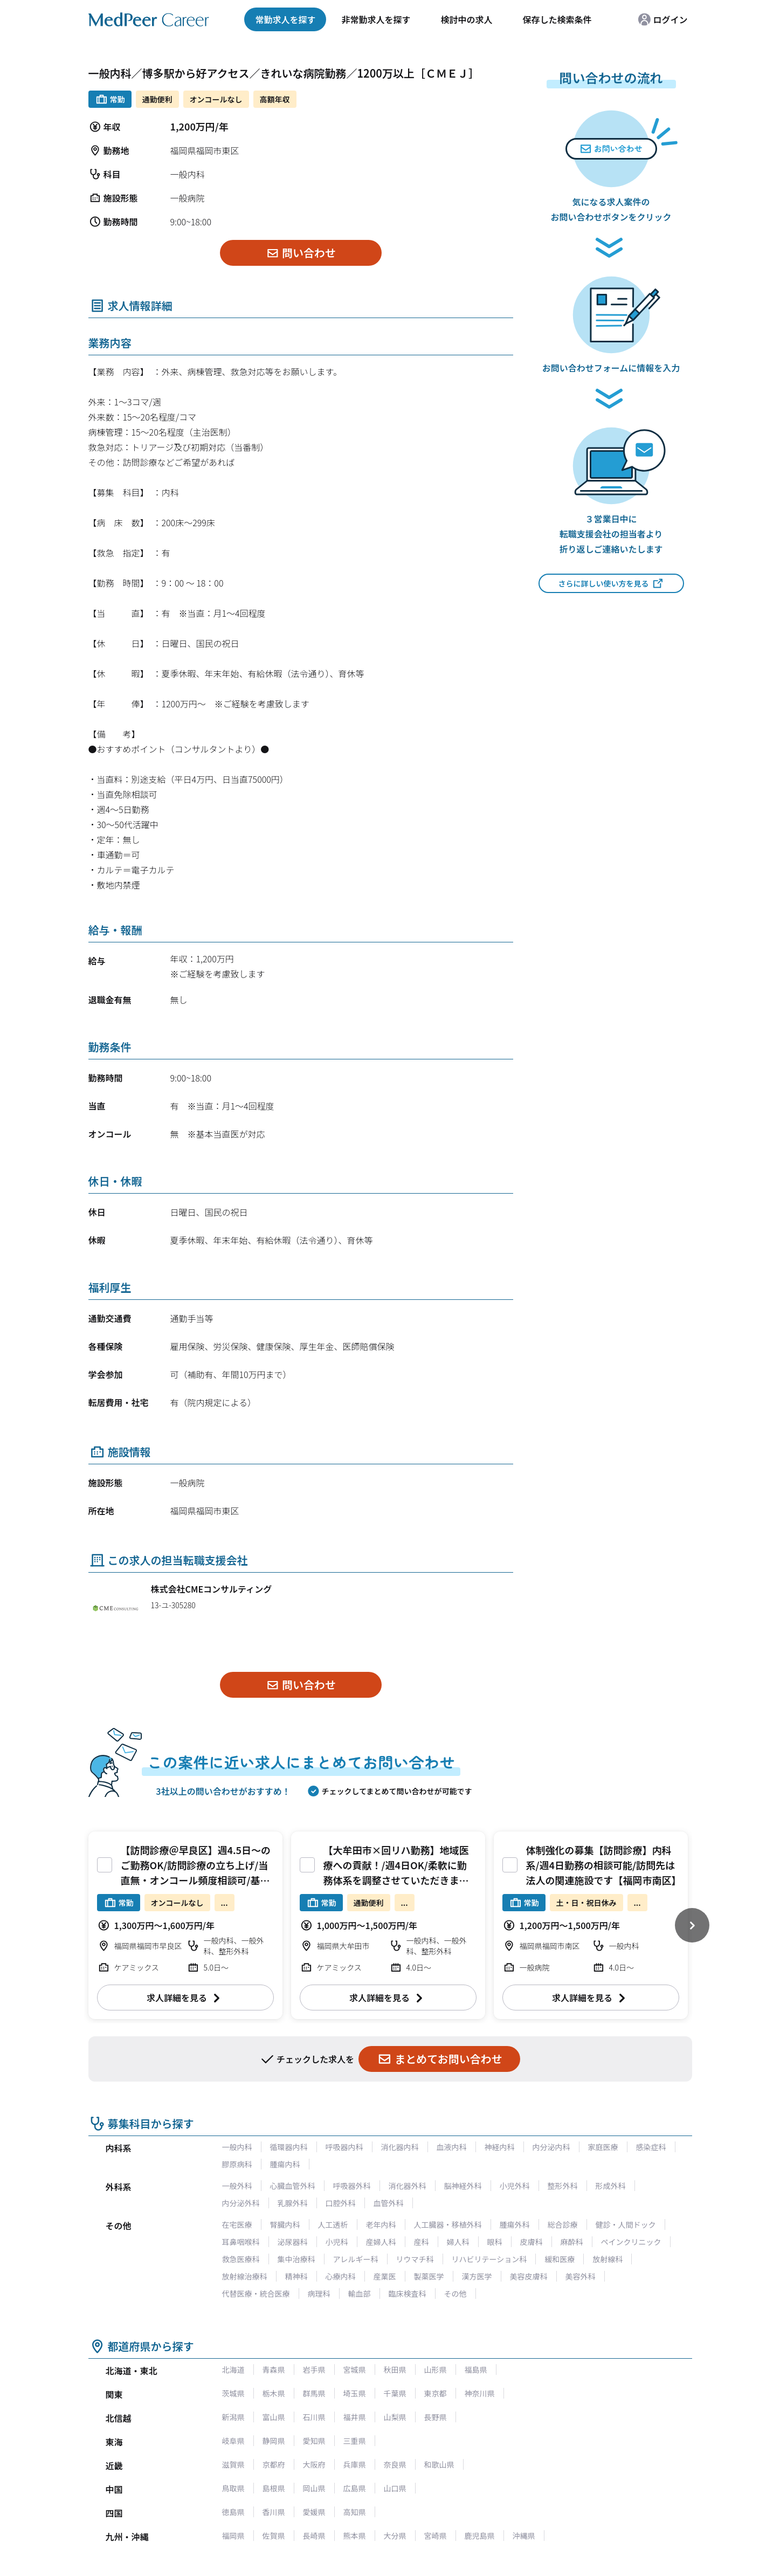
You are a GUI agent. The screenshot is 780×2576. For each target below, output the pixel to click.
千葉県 (395, 2393)
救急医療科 (241, 2259)
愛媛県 (314, 2511)
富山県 (274, 2417)
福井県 (354, 2417)
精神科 (296, 2276)
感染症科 (651, 2146)
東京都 (435, 2393)
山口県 (395, 2488)
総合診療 (563, 2224)
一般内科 (237, 2146)
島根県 (274, 2488)
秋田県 (395, 2369)
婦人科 (458, 2241)
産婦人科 (381, 2241)
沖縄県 (524, 2535)
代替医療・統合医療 (256, 2293)
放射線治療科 (244, 2276)
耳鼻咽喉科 (241, 2241)
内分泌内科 (551, 2146)
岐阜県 (233, 2440)
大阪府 (314, 2464)
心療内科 (341, 2276)
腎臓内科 (285, 2224)
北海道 (233, 2369)
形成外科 (611, 2185)
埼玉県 (354, 2393)
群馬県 (314, 2393)
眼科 (494, 2241)
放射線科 (607, 2259)
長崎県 (314, 2535)
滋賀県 (233, 2464)
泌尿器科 (293, 2241)
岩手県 (314, 2369)
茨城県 (233, 2393)
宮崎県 (435, 2535)
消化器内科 (400, 2146)
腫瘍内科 (285, 2164)
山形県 (435, 2369)
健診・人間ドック (626, 2224)
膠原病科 (237, 2164)
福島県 (476, 2369)
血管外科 (389, 2203)
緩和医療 (559, 2259)
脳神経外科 (463, 2185)
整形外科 (563, 2185)
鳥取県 (233, 2488)
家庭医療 (603, 2146)
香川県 (274, 2511)
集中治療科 (296, 2259)
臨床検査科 (407, 2293)
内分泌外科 (241, 2203)
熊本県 (354, 2535)
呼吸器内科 (344, 2146)
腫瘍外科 (515, 2224)
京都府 (274, 2464)
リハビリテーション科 (489, 2259)
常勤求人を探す (285, 19)
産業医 (385, 2276)
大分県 (395, 2535)
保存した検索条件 (556, 19)
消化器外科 (407, 2185)
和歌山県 (439, 2464)
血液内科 (452, 2146)
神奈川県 (480, 2393)
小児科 (337, 2241)
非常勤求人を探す (375, 19)
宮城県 (354, 2369)
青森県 (274, 2369)
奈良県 (395, 2464)
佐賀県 (274, 2535)
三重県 (354, 2440)
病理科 (319, 2293)
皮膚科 (531, 2241)
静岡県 (274, 2440)
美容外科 (580, 2276)
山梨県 (395, 2417)
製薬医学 (429, 2276)
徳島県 (233, 2511)
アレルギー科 (355, 2259)
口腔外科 (341, 2203)
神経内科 (500, 2146)
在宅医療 (237, 2224)
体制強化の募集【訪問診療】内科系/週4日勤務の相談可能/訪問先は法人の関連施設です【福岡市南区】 (603, 1865)
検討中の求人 (466, 19)
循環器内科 (289, 2146)
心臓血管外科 (292, 2185)
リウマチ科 (415, 2259)
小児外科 (515, 2185)
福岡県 (233, 2535)
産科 (421, 2241)
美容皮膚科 (529, 2276)
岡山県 (314, 2488)
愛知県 (314, 2440)
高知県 (354, 2511)
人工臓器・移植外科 (448, 2224)
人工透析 (333, 2224)
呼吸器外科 (352, 2185)
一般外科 (237, 2185)
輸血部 (359, 2293)
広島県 (354, 2488)
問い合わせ (300, 252)
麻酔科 (572, 2241)
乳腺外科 (293, 2203)
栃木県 (274, 2393)
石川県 (314, 2417)
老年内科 (381, 2224)
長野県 (435, 2417)
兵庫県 (354, 2464)
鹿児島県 (480, 2535)
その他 (455, 2293)
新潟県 (233, 2417)
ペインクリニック (631, 2241)
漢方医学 (477, 2276)
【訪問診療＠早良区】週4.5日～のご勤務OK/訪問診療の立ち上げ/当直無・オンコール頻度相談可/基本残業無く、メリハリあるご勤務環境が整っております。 (196, 1880)
